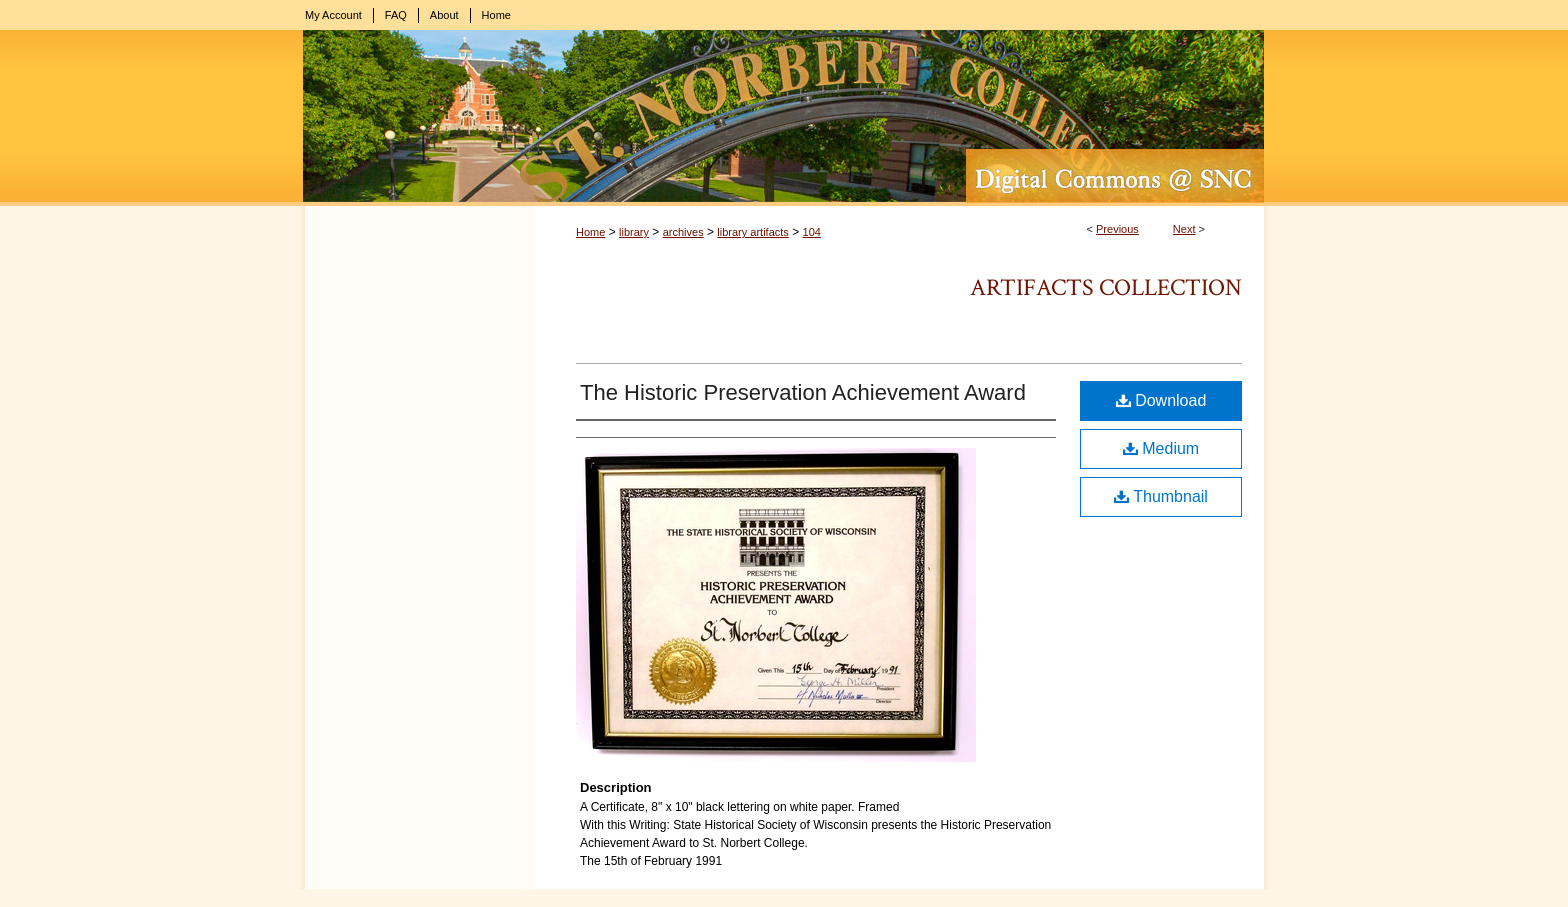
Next (1184, 229)
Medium (1161, 448)
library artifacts (753, 232)
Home (590, 232)
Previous (1117, 229)
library (634, 232)
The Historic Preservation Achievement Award (803, 392)
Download (1161, 400)
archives (683, 232)
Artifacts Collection (1106, 287)
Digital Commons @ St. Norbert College (784, 118)
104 (812, 232)
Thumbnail (1161, 496)
